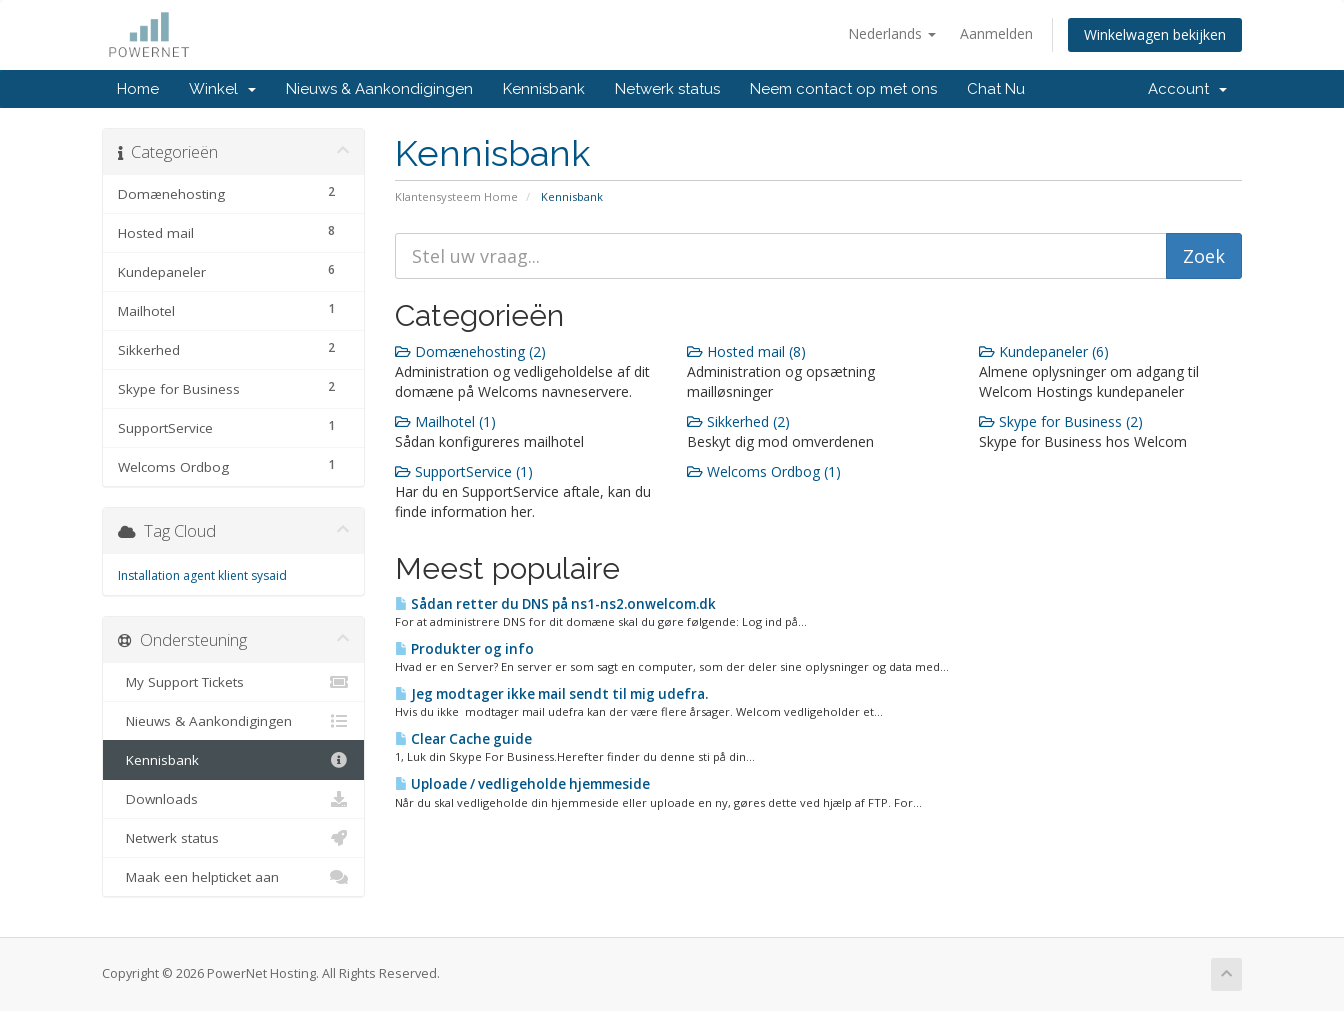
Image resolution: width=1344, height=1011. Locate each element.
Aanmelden (996, 33)
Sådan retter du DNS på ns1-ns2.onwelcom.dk (555, 604)
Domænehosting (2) (470, 351)
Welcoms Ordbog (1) (764, 471)
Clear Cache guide (463, 739)
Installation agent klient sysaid (202, 575)
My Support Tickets (233, 682)
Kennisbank (544, 89)
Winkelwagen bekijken (1155, 34)
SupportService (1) (464, 471)
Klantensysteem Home (456, 196)
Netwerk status (667, 89)
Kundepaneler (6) (1044, 351)
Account (1187, 89)
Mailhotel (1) (445, 421)
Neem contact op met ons (843, 89)
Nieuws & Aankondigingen (379, 89)
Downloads (233, 799)
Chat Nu (996, 89)
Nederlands (892, 33)
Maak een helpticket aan (233, 877)
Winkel (222, 89)
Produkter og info (464, 649)
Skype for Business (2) (1061, 421)
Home (138, 89)
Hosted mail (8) (746, 351)
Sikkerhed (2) (738, 421)
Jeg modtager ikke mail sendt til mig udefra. (551, 694)
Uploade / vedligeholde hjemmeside (522, 784)
